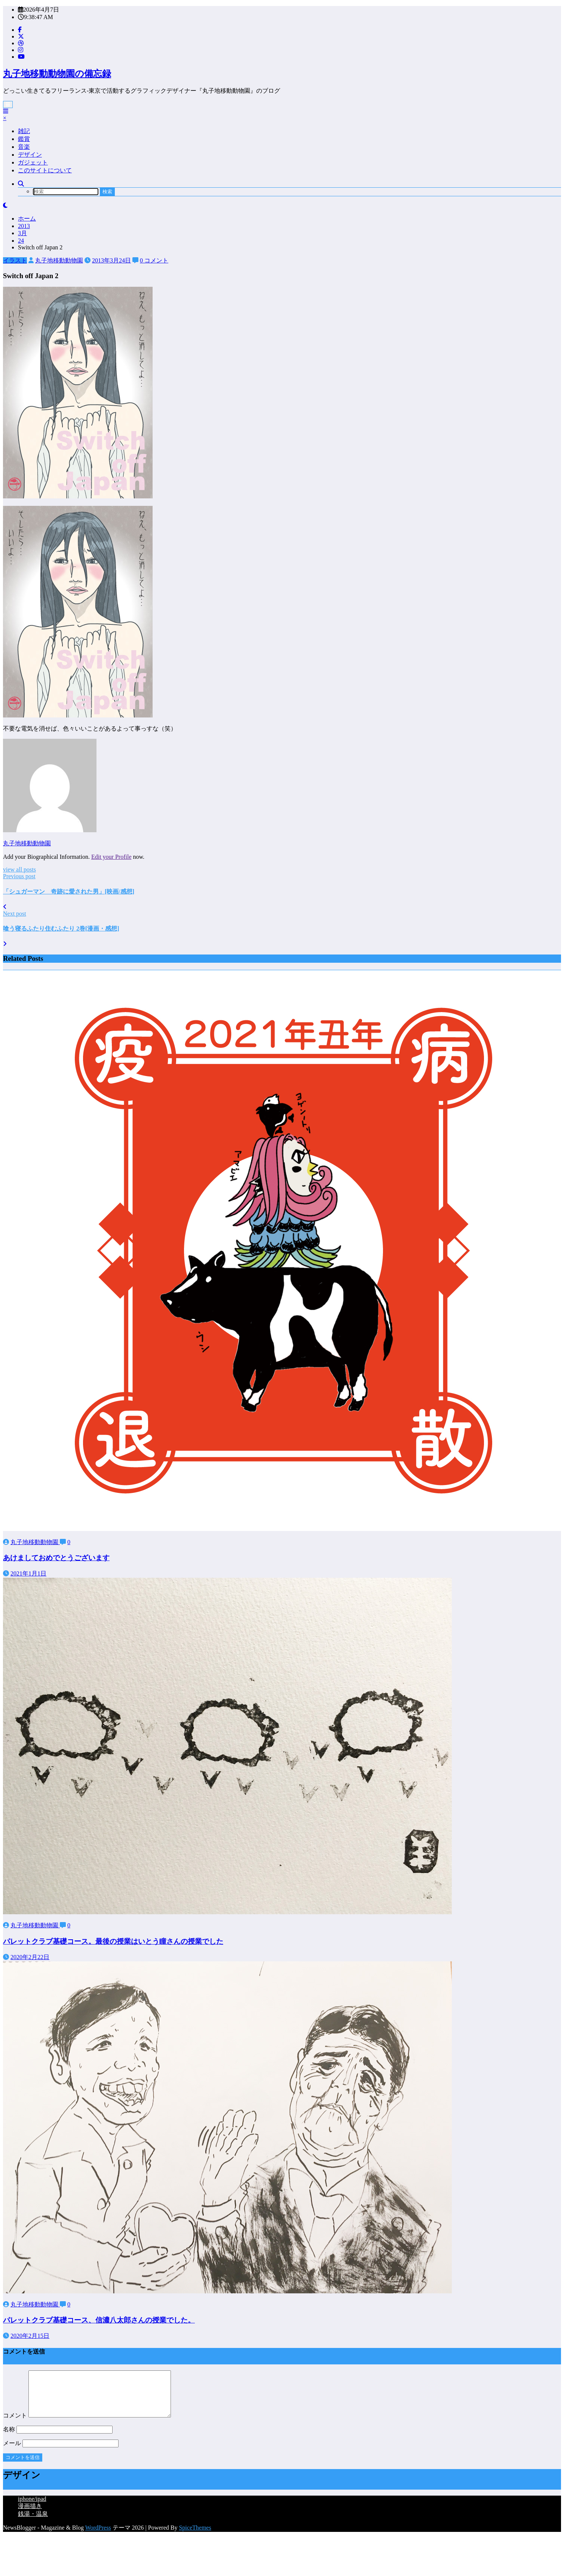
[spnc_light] (5, 205)
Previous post (19, 876)
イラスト (15, 260)
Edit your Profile (111, 857)
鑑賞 (24, 139)
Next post (14, 913)
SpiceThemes (195, 2536)
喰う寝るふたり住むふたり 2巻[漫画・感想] (61, 928)
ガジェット (33, 162)
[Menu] (8, 104)
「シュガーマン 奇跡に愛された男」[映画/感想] (68, 891)
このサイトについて (45, 170)
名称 (58, 2438)
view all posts (19, 869)
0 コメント (154, 260)
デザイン (30, 154)
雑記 (24, 131)
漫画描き (30, 2515)
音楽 (24, 147)
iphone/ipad (32, 2508)
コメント (95, 2424)
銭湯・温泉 (33, 2523)
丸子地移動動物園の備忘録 (57, 74)
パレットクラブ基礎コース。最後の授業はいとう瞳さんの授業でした (113, 1941)
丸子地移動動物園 (59, 260)
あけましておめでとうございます (56, 1558)
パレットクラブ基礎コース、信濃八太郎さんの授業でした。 (99, 2320)
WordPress (98, 2536)
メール (61, 2452)
